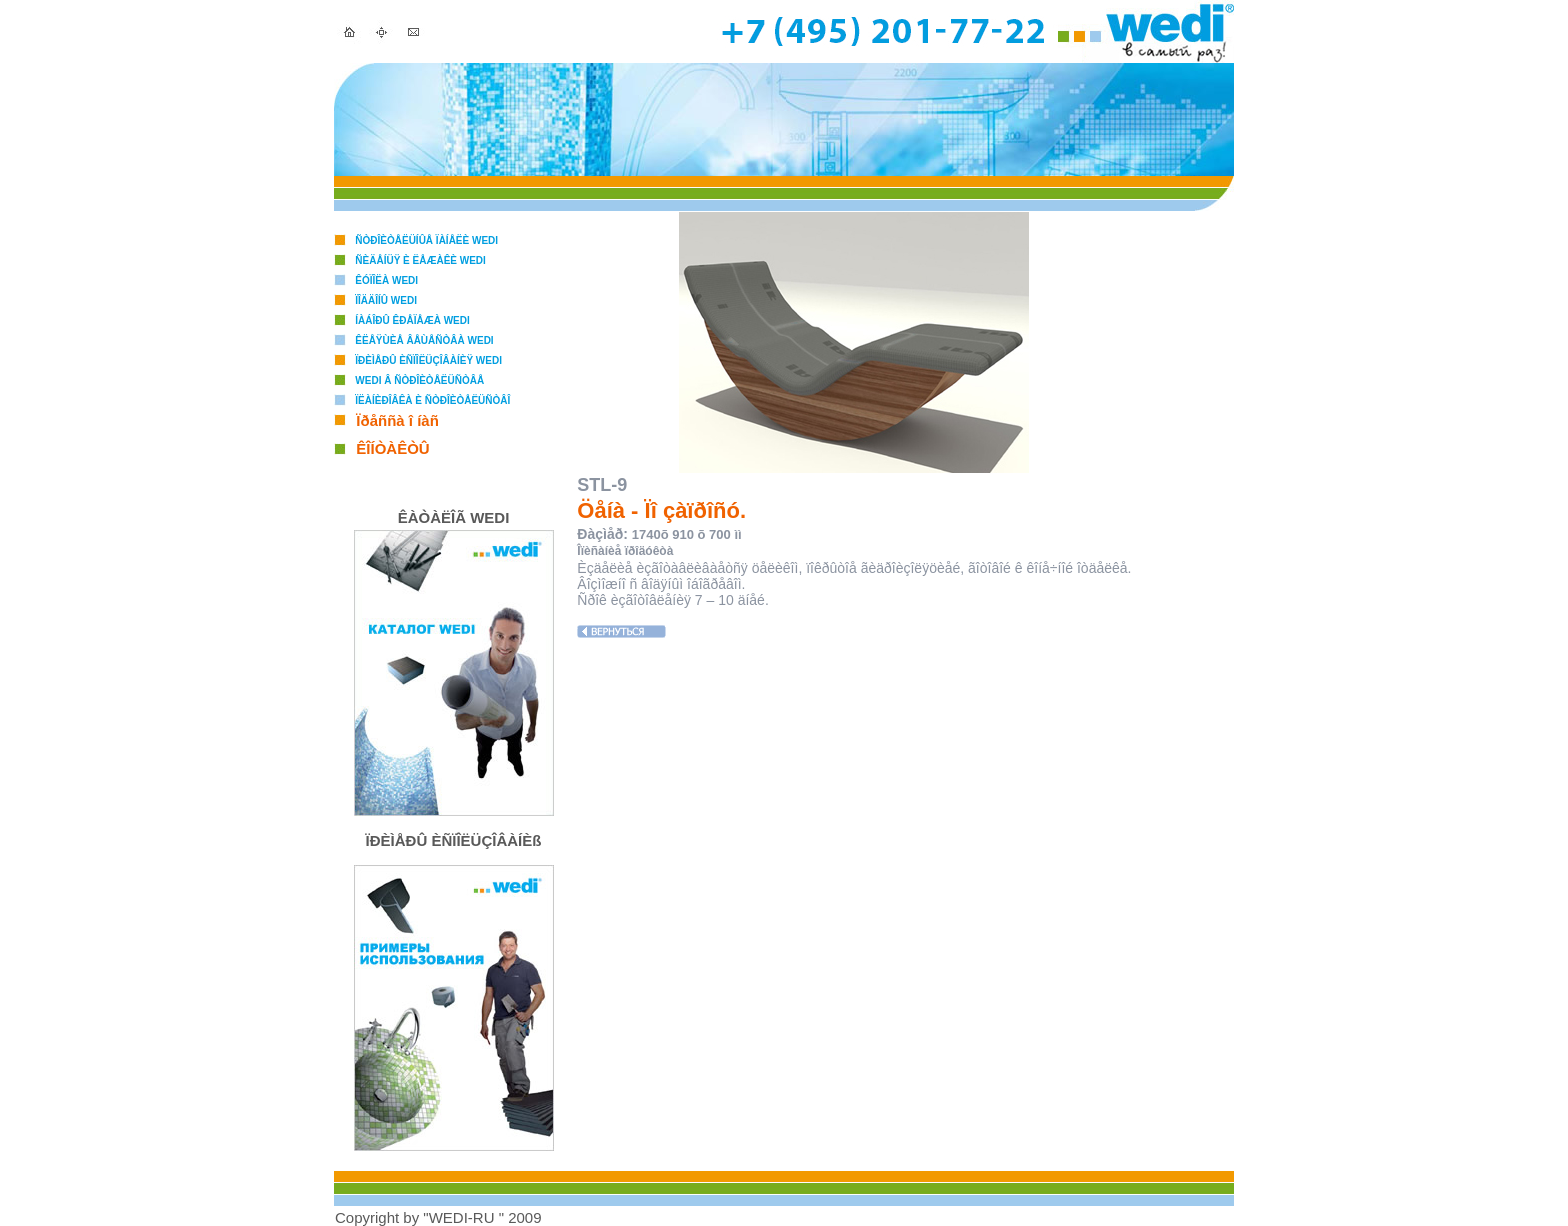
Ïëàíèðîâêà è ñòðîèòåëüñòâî (432, 400)
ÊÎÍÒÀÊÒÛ (392, 448)
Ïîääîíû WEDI (386, 300)
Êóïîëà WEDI (386, 280)
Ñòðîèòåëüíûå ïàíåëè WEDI (426, 240)
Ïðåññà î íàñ (397, 420)
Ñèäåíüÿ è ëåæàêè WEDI (420, 260)
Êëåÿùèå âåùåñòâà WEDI (424, 340)
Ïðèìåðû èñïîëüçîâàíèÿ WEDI (428, 360)
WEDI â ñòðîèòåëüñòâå (419, 380)
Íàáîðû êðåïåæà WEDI (412, 320)
